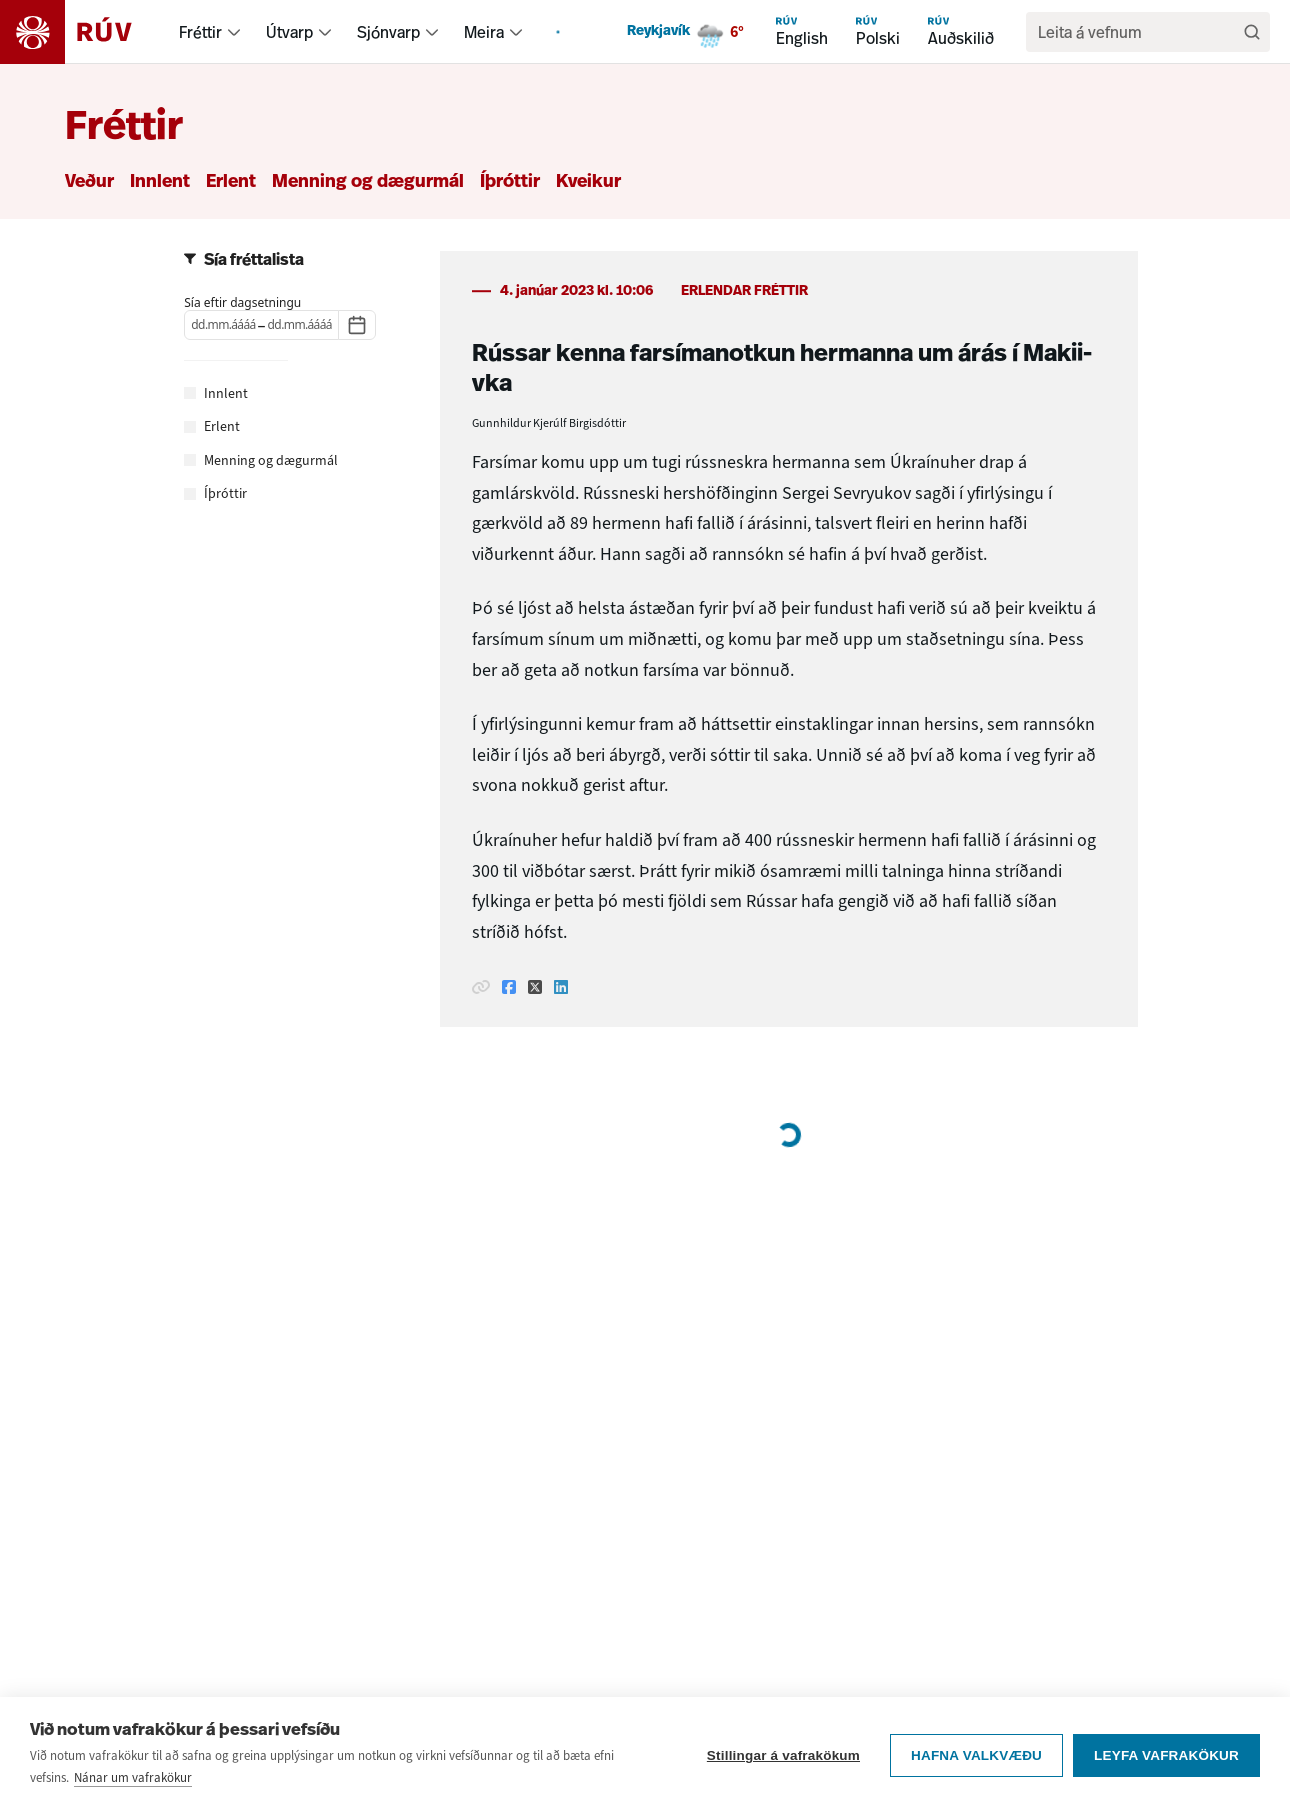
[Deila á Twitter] (535, 987)
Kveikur (588, 182)
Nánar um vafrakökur (133, 1777)
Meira (484, 32)
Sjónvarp (388, 32)
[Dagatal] (357, 325)
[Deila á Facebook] (509, 987)
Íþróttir (510, 182)
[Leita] (1252, 32)
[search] (1138, 32)
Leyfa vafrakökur (1166, 1755)
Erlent (231, 182)
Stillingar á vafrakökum (783, 1755)
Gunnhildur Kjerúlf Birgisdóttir (549, 423)
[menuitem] (234, 32)
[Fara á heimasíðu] (83, 32)
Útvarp (289, 32)
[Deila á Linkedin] (561, 987)
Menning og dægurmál (368, 182)
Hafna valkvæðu (976, 1755)
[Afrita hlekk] (481, 987)
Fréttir (200, 32)
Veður (89, 182)
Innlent (160, 182)
